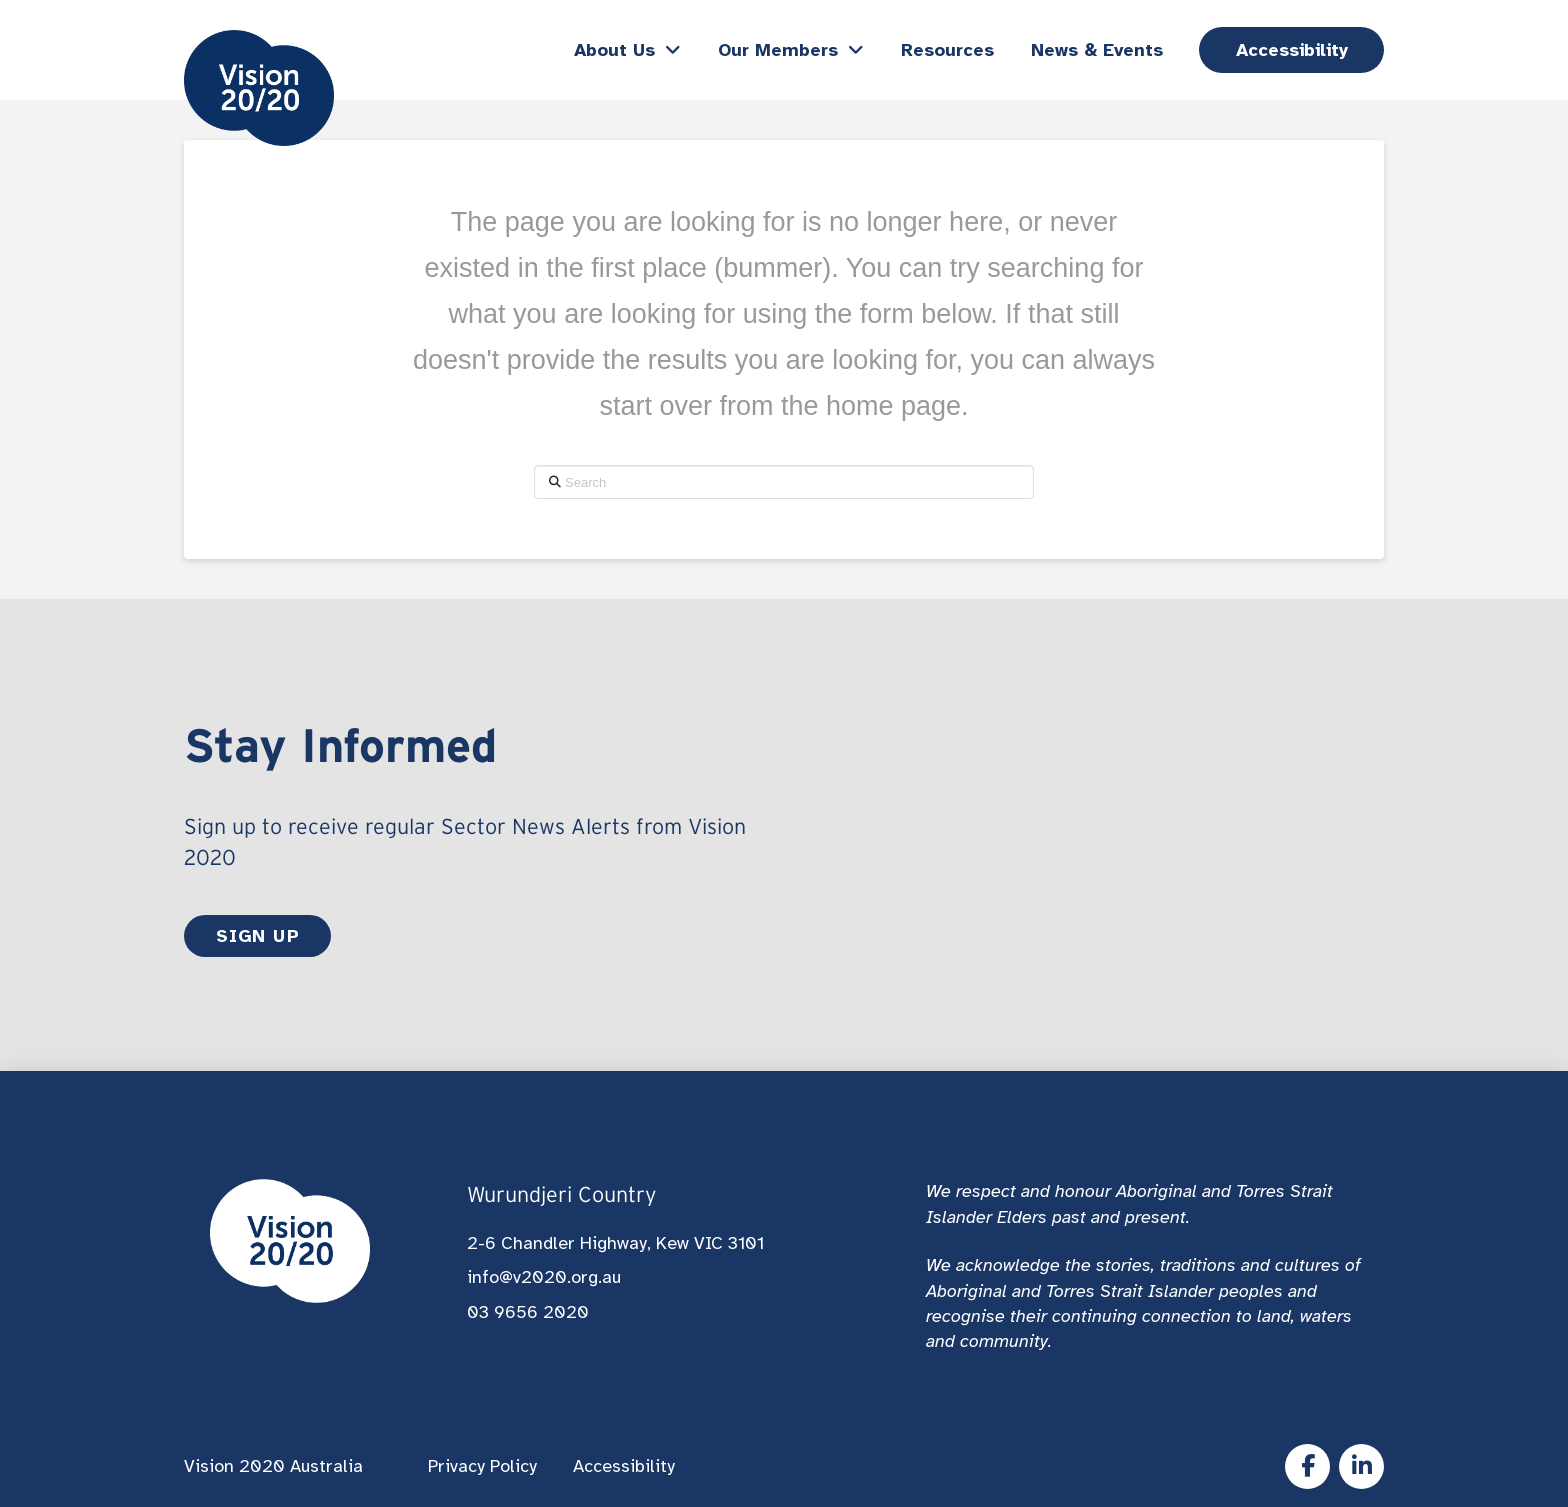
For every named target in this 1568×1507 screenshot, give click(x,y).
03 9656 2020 (528, 1312)
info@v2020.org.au (544, 1277)
